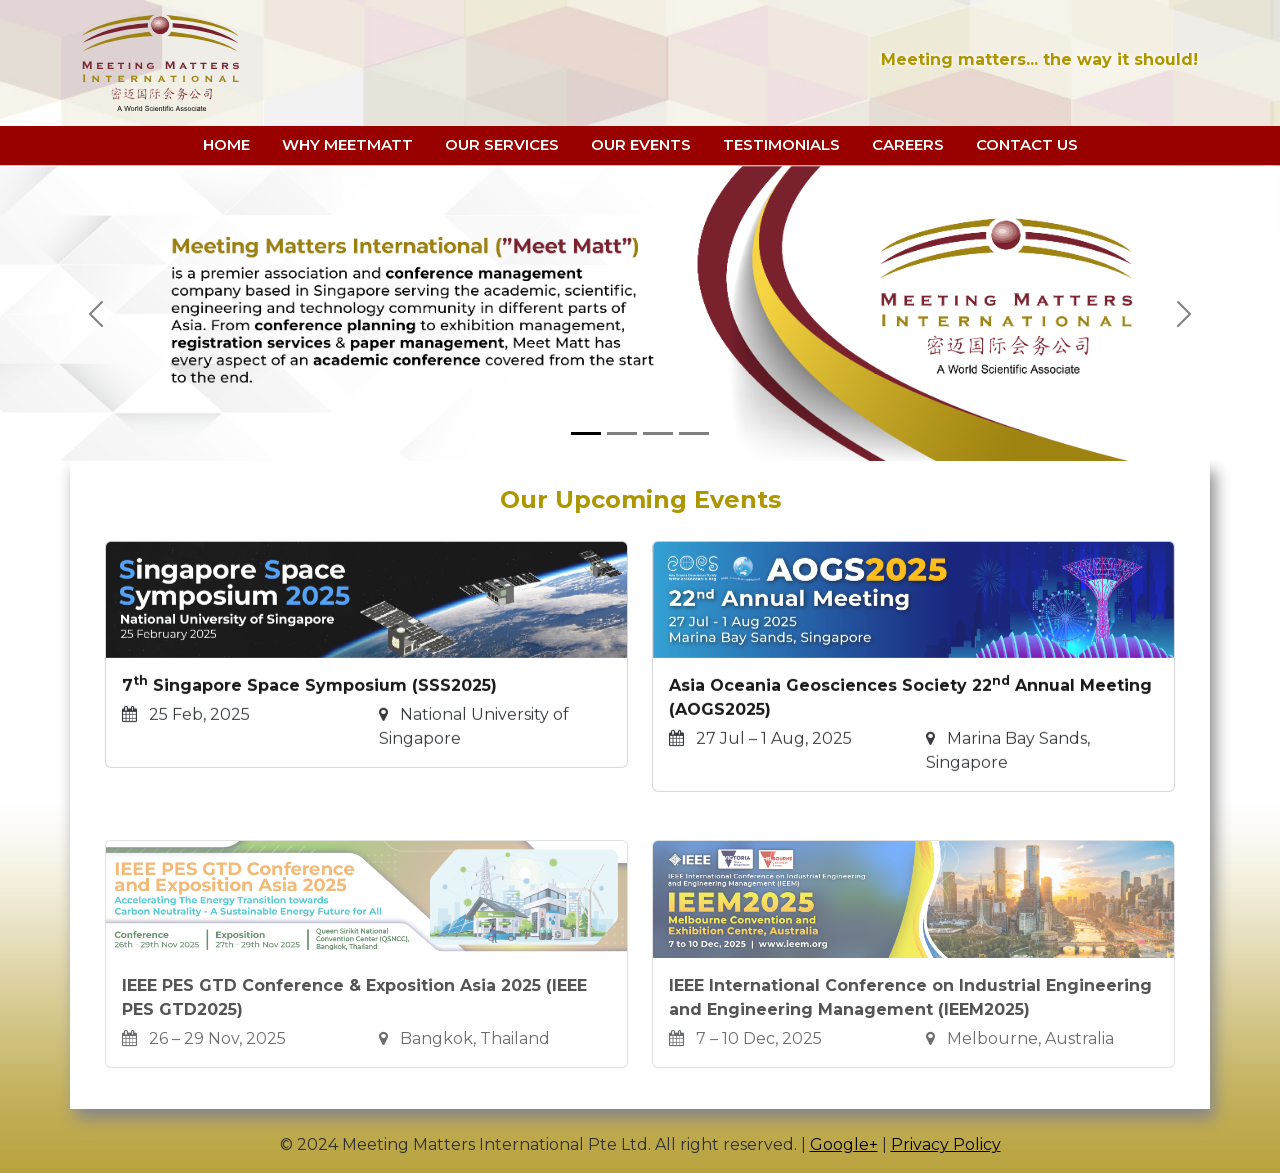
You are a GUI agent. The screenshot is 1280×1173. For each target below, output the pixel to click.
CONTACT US (1027, 144)
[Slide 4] (694, 433)
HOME (226, 144)
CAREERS (908, 144)
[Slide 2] (622, 433)
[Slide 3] (658, 433)
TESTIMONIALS (781, 144)
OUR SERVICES (502, 144)
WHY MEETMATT (347, 144)
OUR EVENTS (641, 144)
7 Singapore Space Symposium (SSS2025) (309, 714)
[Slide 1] (586, 433)
